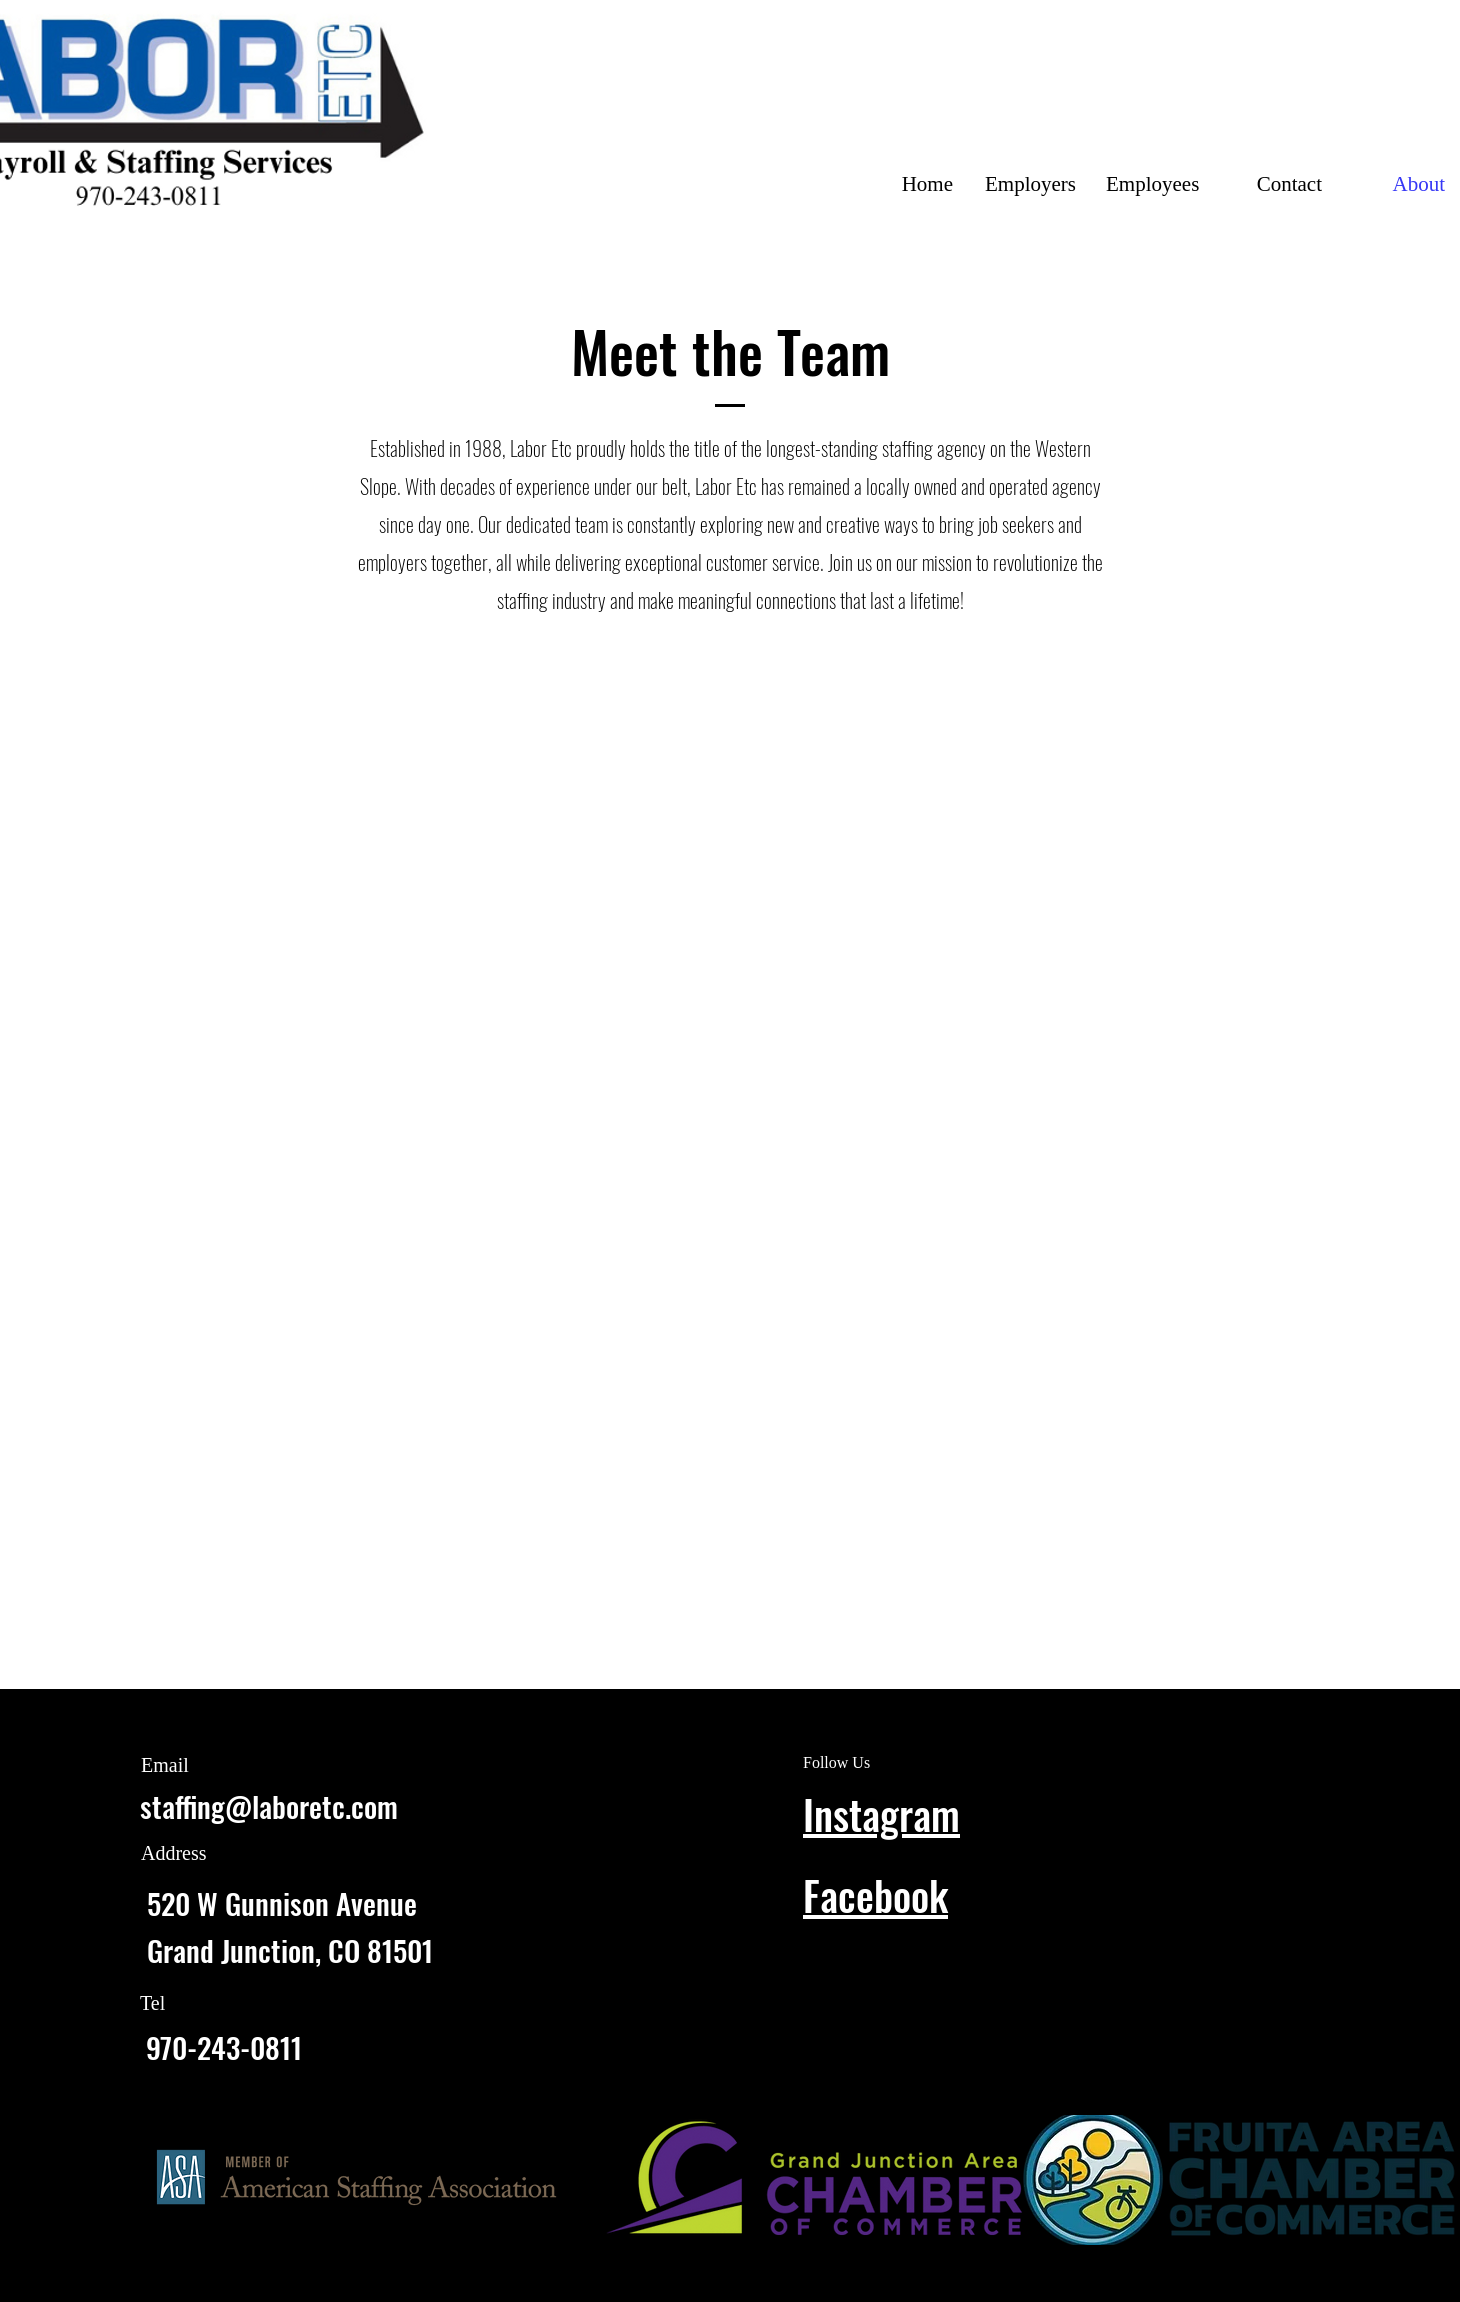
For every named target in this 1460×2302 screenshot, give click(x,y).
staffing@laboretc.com (269, 1805)
